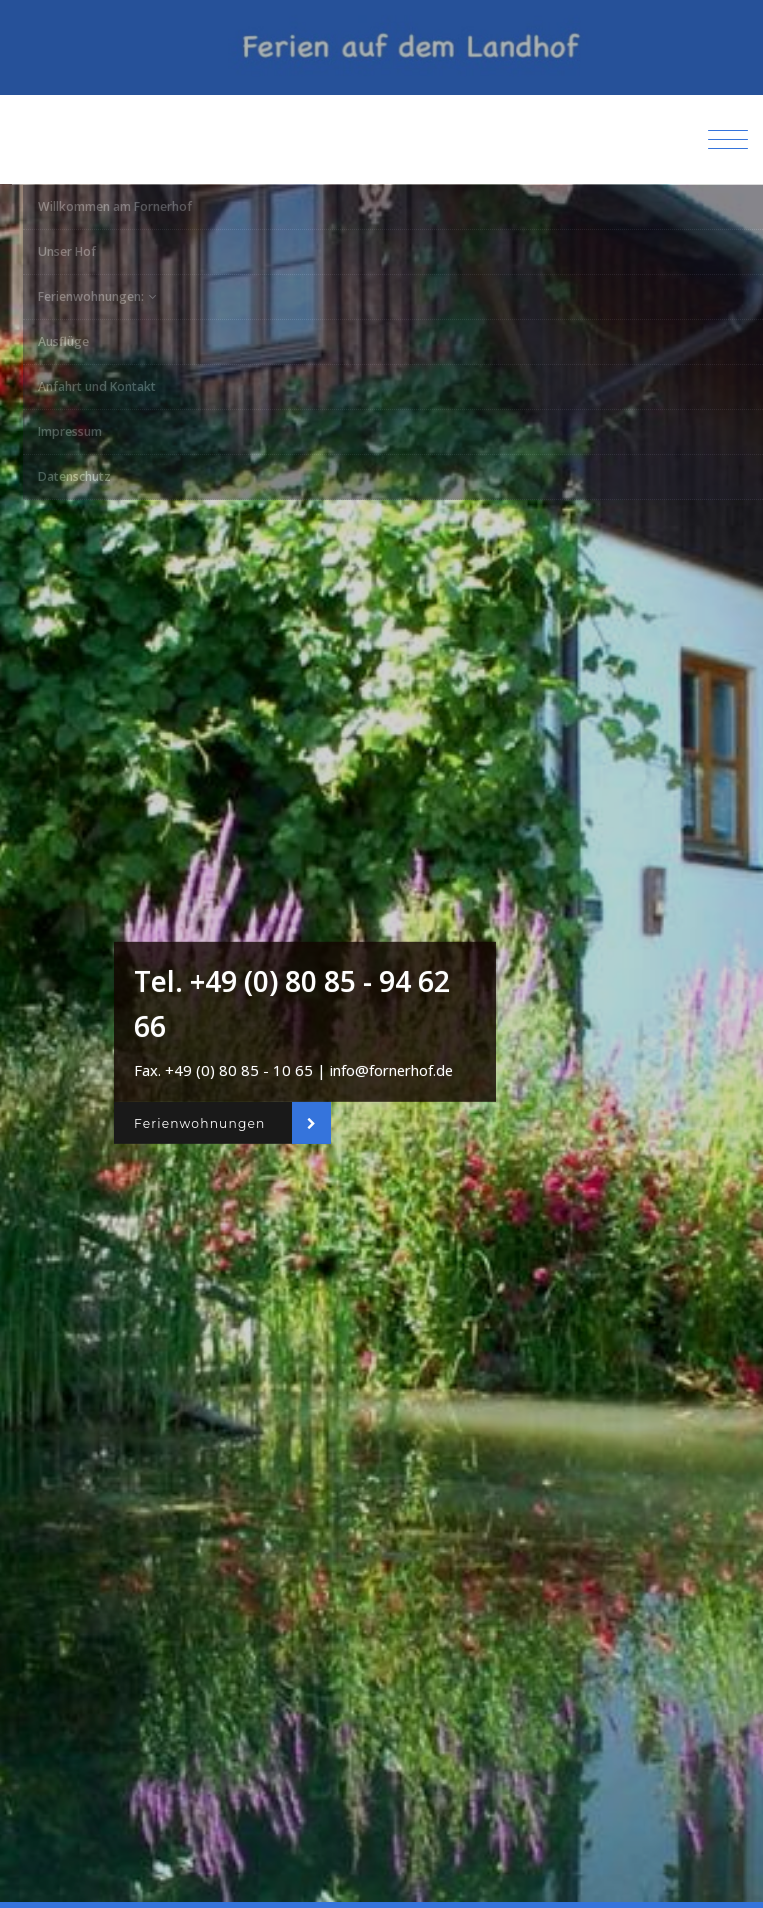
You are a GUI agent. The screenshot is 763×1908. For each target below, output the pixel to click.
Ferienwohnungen (199, 1122)
